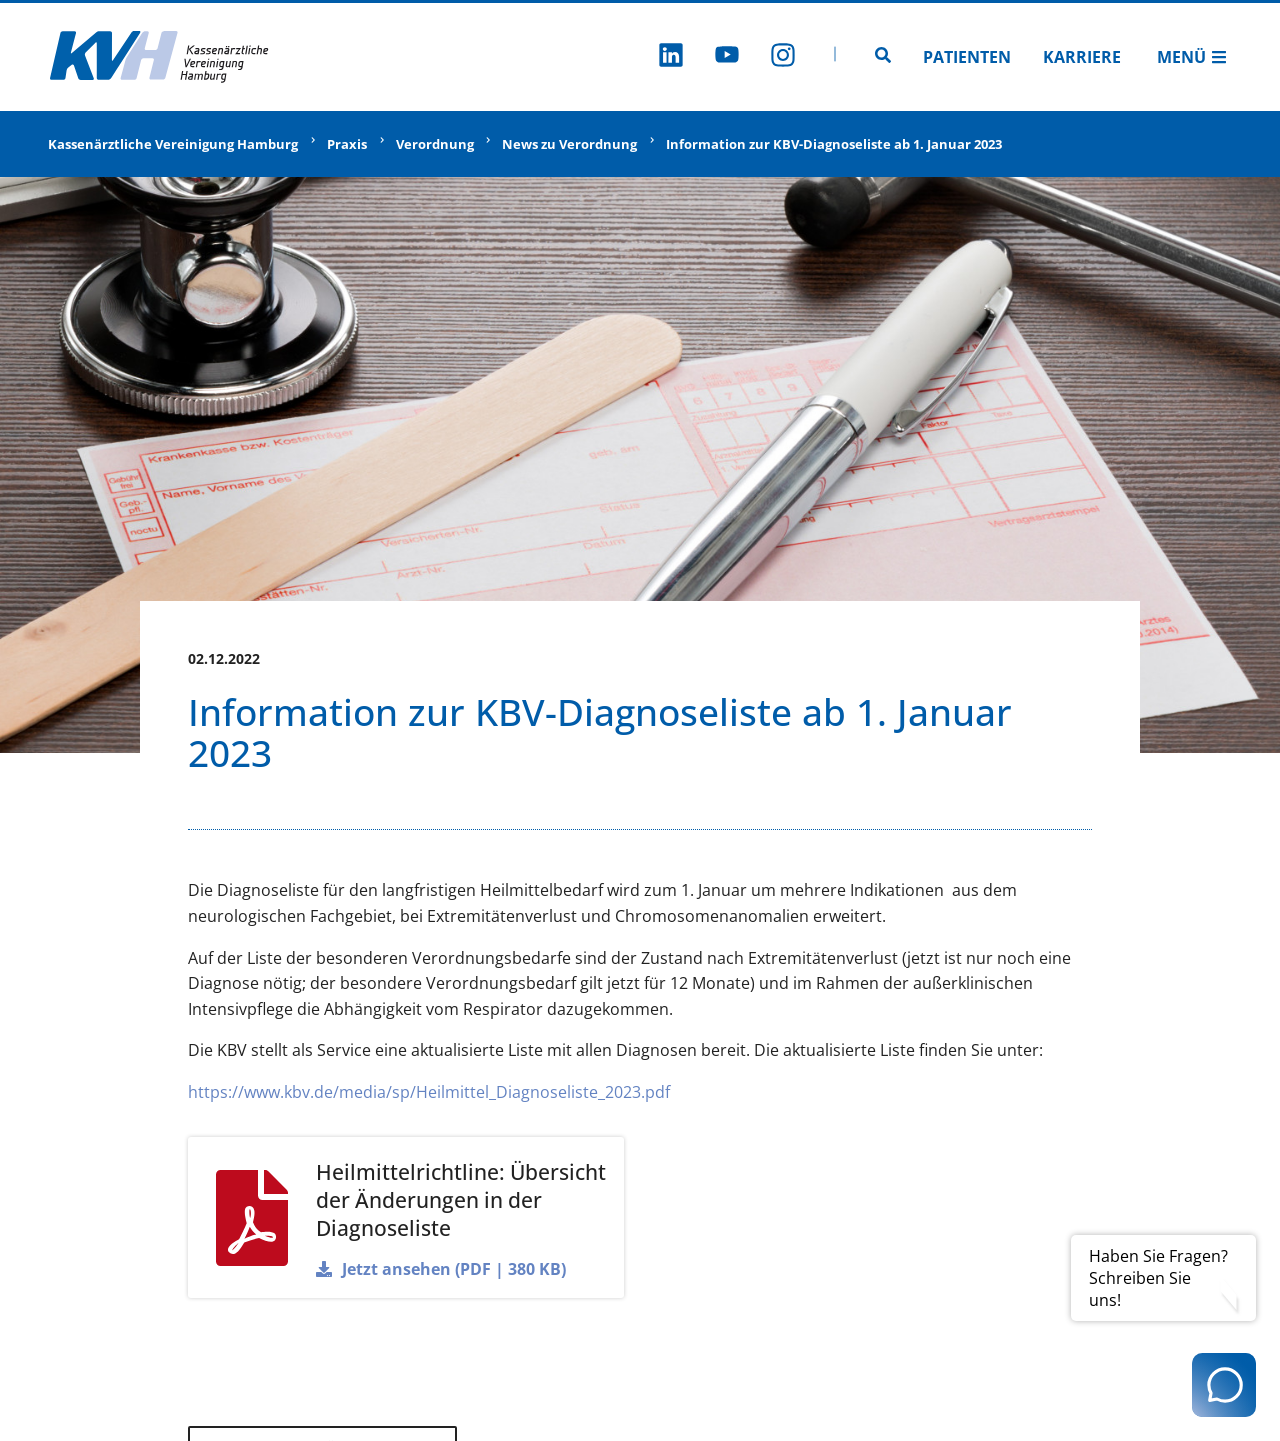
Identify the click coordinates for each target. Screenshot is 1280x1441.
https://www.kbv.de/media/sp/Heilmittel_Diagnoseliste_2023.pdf (429, 1092)
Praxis (347, 144)
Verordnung (435, 144)
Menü (1192, 57)
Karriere (1082, 57)
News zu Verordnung (569, 144)
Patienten (967, 57)
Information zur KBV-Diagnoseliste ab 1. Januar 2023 (834, 144)
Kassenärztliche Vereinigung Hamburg (173, 144)
